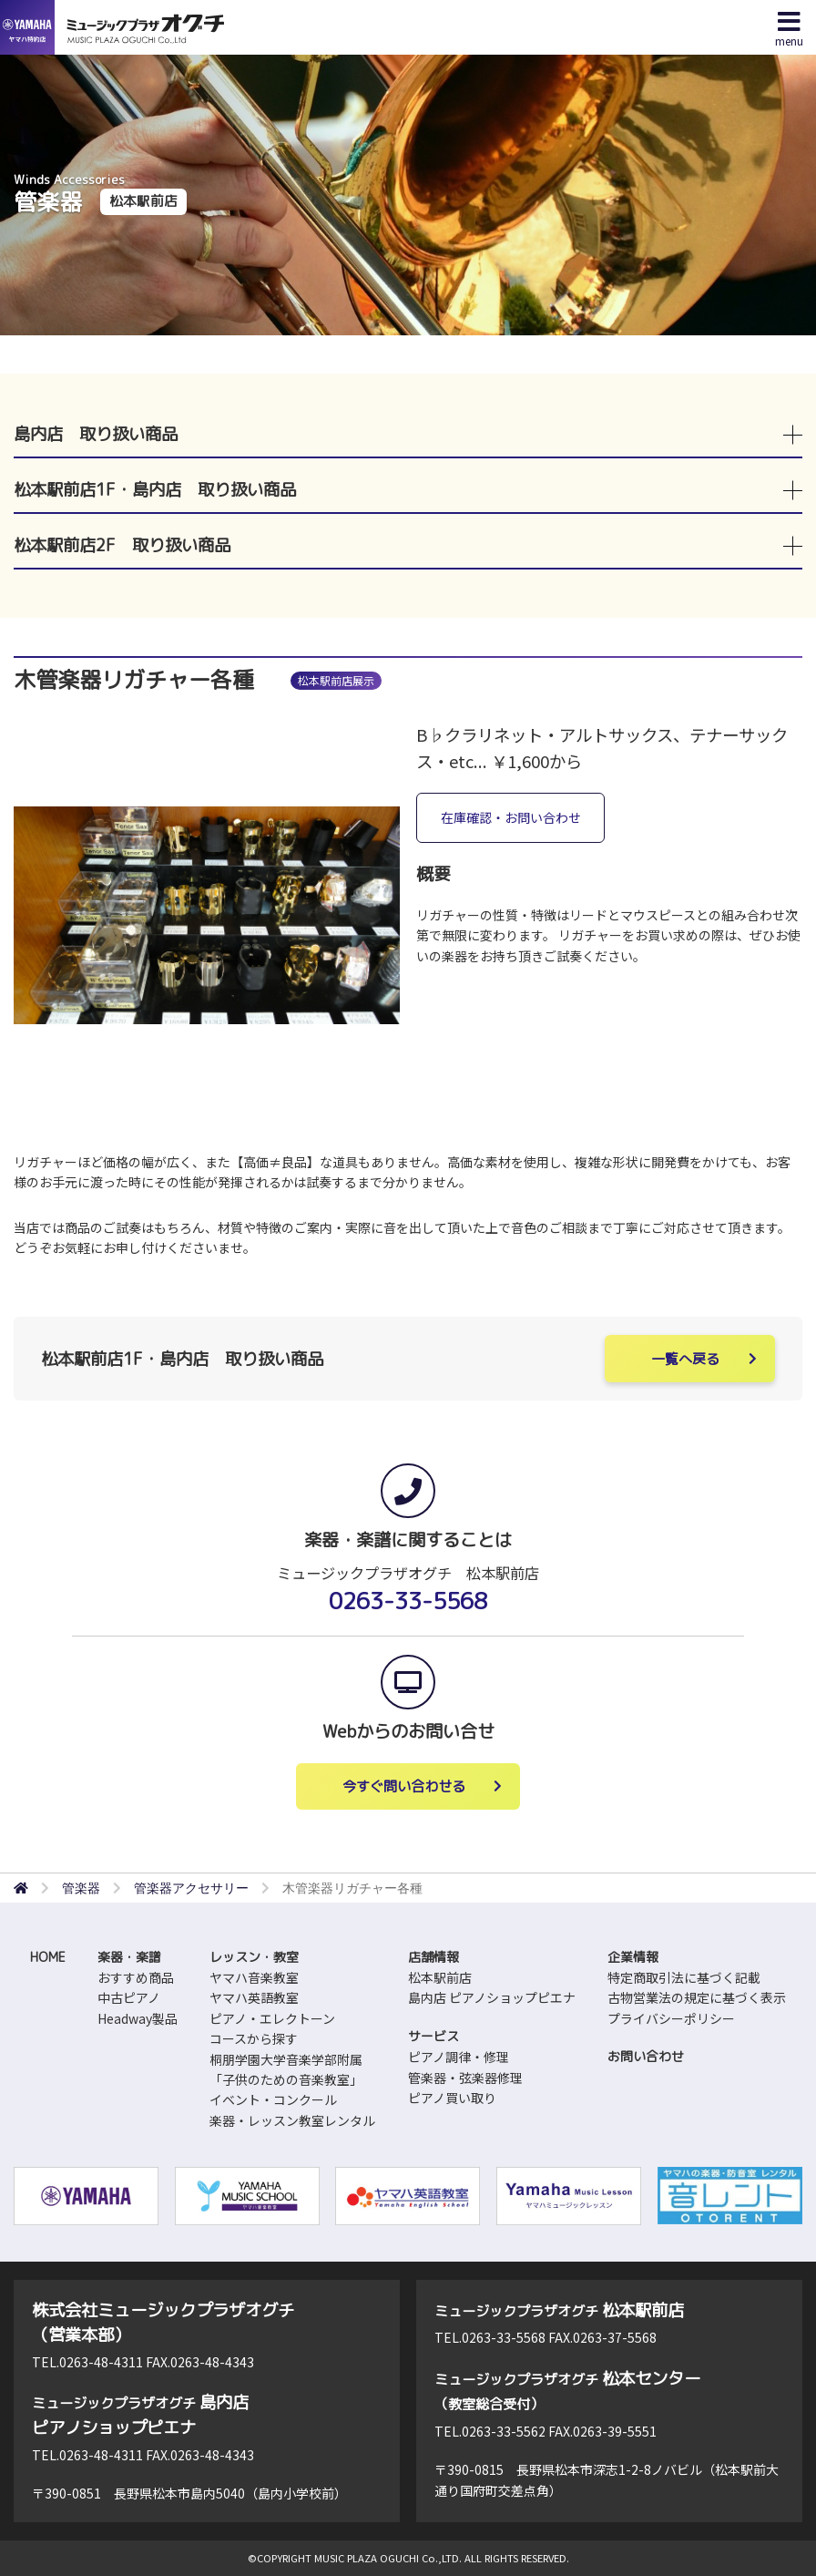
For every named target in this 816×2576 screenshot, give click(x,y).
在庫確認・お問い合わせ (511, 817)
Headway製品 (137, 2018)
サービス (433, 2036)
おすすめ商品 (135, 1977)
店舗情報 (433, 1956)
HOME (48, 1956)
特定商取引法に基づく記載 (683, 1977)
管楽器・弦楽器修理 (465, 2077)
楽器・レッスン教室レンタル (292, 2120)
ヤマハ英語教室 (254, 1997)
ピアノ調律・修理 (458, 2056)
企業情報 (632, 1956)
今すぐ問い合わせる (403, 1786)
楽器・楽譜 (129, 1956)
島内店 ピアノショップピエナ (492, 1997)
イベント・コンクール (273, 2099)
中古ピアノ (128, 1997)
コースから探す (253, 2038)
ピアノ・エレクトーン (272, 2018)
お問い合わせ (645, 2056)
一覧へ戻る (685, 1359)
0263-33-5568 (408, 1600)
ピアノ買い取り (452, 2098)
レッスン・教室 (254, 1956)
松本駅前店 (440, 1977)
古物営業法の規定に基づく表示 (696, 1997)
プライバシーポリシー (671, 2018)
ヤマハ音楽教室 (254, 1977)
